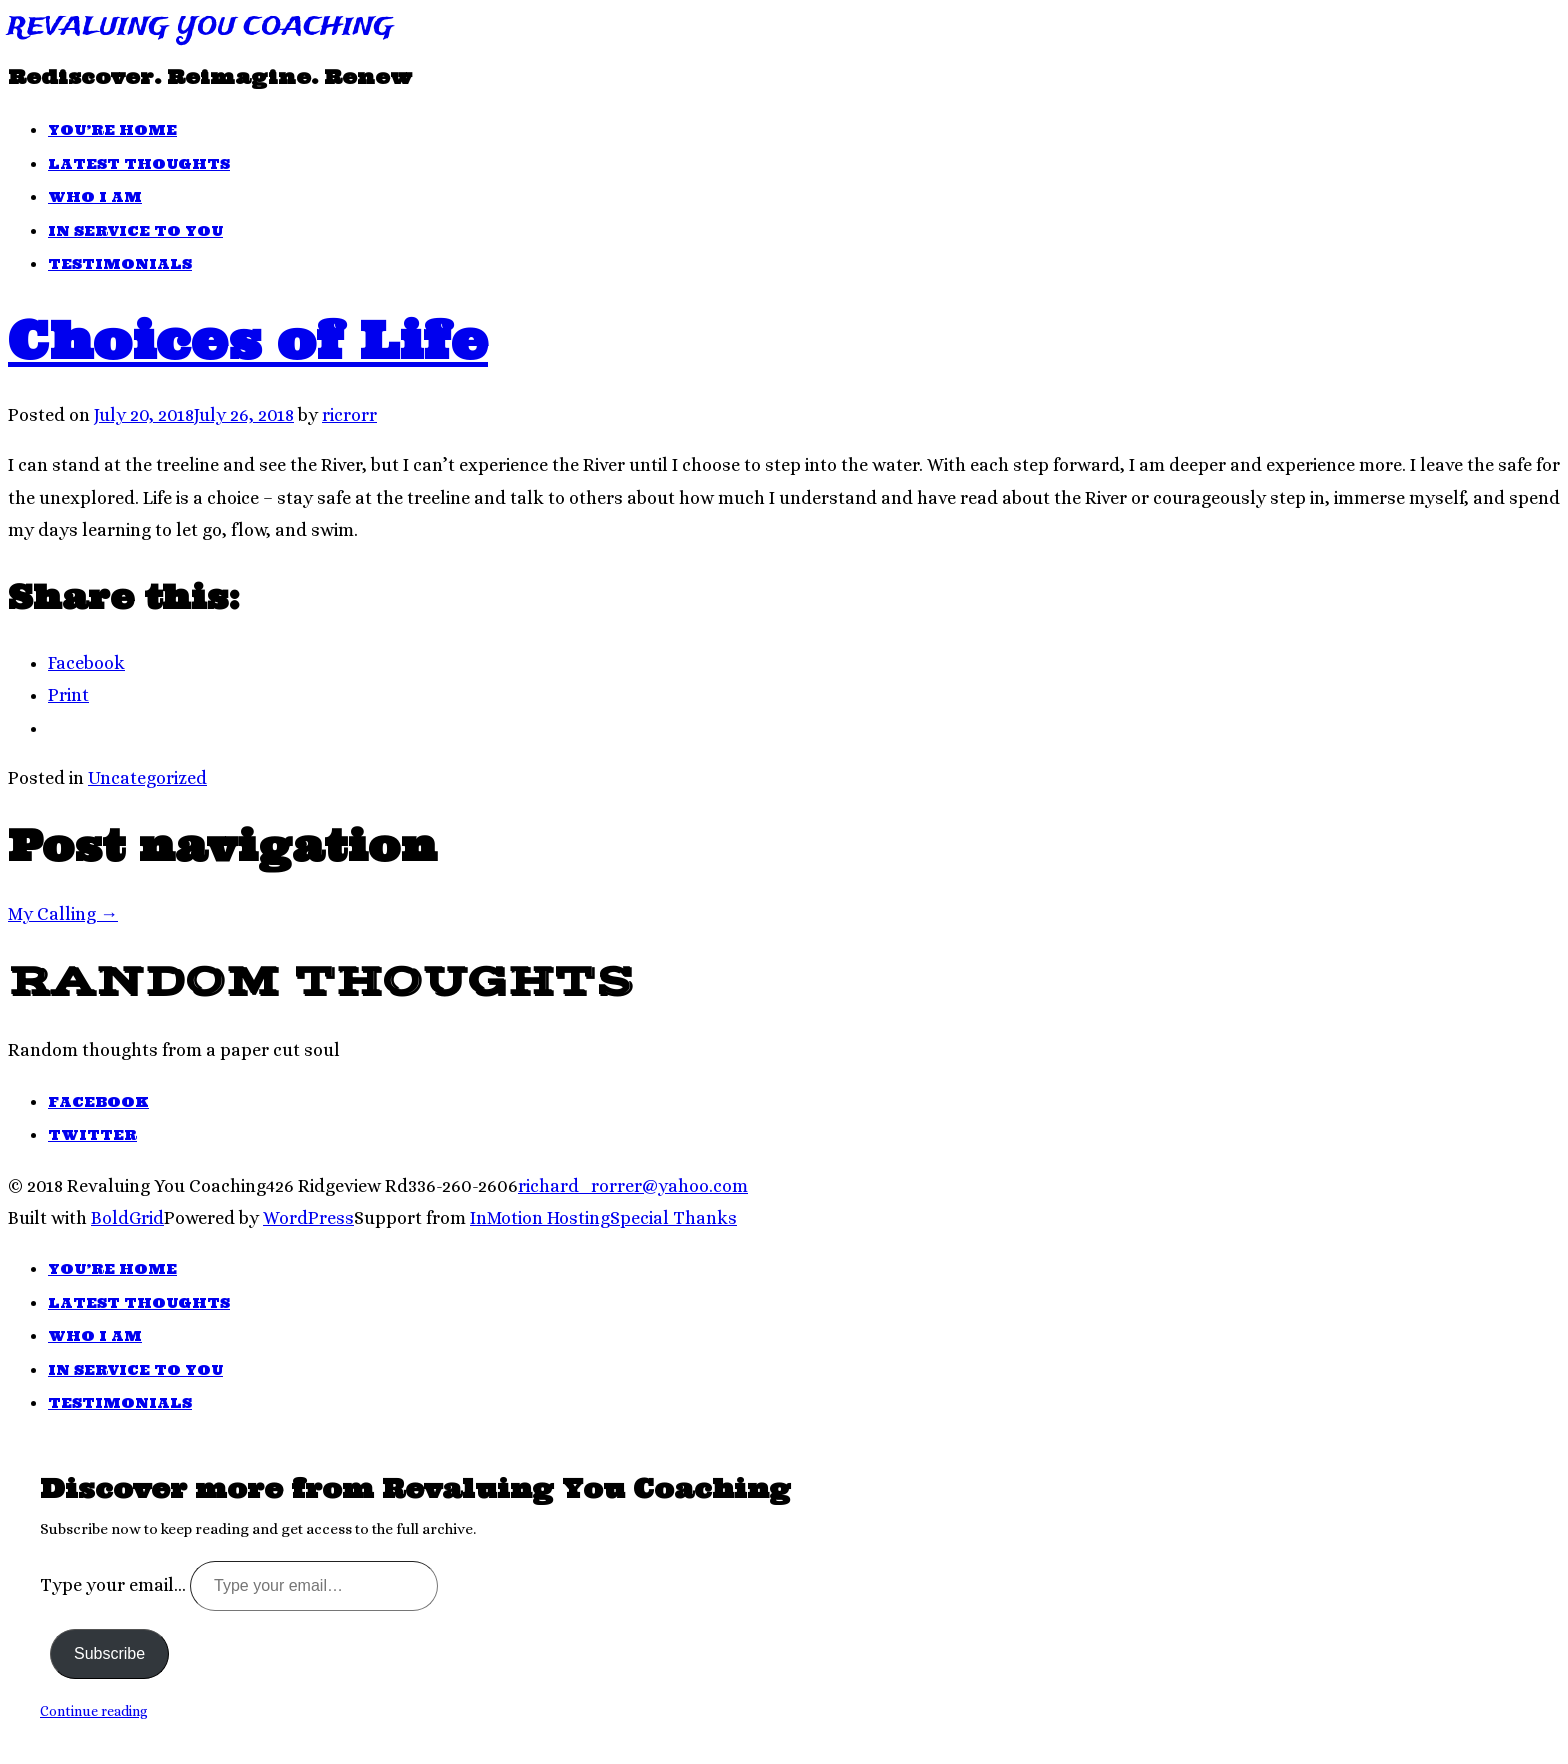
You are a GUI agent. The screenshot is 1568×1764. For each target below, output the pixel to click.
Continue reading (94, 1711)
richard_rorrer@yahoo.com (633, 1186)
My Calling (63, 914)
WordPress (308, 1218)
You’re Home (112, 130)
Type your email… (115, 1585)
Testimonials (120, 264)
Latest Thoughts (139, 164)
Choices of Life (248, 340)
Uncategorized (147, 778)
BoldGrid (127, 1218)
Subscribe (109, 1653)
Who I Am (95, 197)
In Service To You (135, 231)
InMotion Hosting (540, 1218)
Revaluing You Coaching (201, 27)
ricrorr (349, 415)
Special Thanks (673, 1218)
